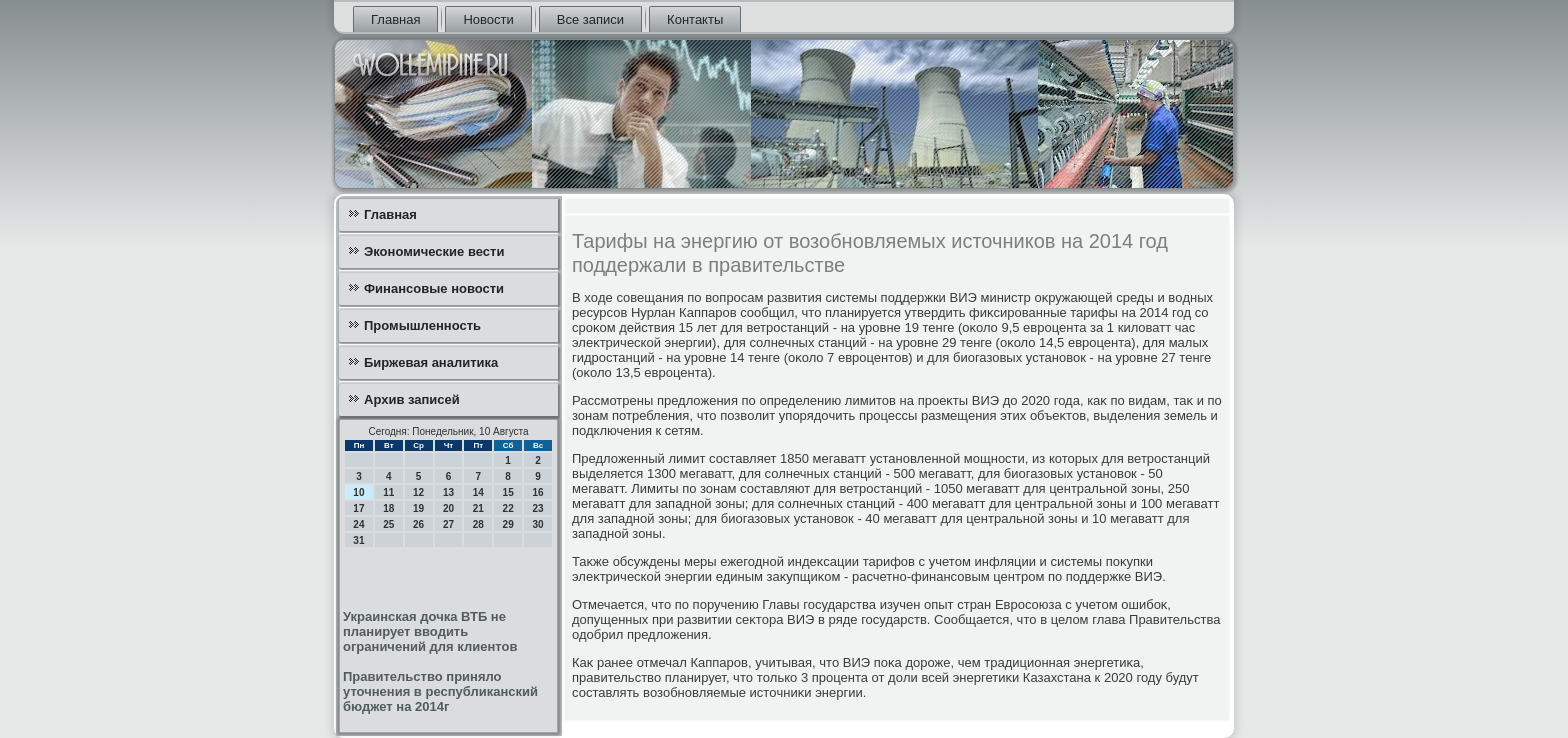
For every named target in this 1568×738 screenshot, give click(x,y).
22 (508, 508)
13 (448, 492)
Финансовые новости (434, 288)
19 (418, 508)
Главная (395, 19)
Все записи (590, 19)
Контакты (695, 19)
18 (388, 508)
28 (478, 524)
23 (537, 508)
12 (418, 492)
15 (508, 492)
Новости (488, 19)
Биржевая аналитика (431, 362)
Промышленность (422, 325)
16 (537, 492)
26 (418, 524)
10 (358, 492)
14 (478, 492)
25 (388, 524)
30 (537, 524)
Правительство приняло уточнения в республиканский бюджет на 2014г (440, 691)
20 (448, 508)
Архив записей (412, 399)
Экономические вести (434, 251)
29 (508, 524)
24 (358, 524)
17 (358, 508)
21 (478, 508)
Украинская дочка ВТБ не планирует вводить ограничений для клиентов (430, 631)
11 (388, 492)
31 (358, 540)
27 (448, 524)
